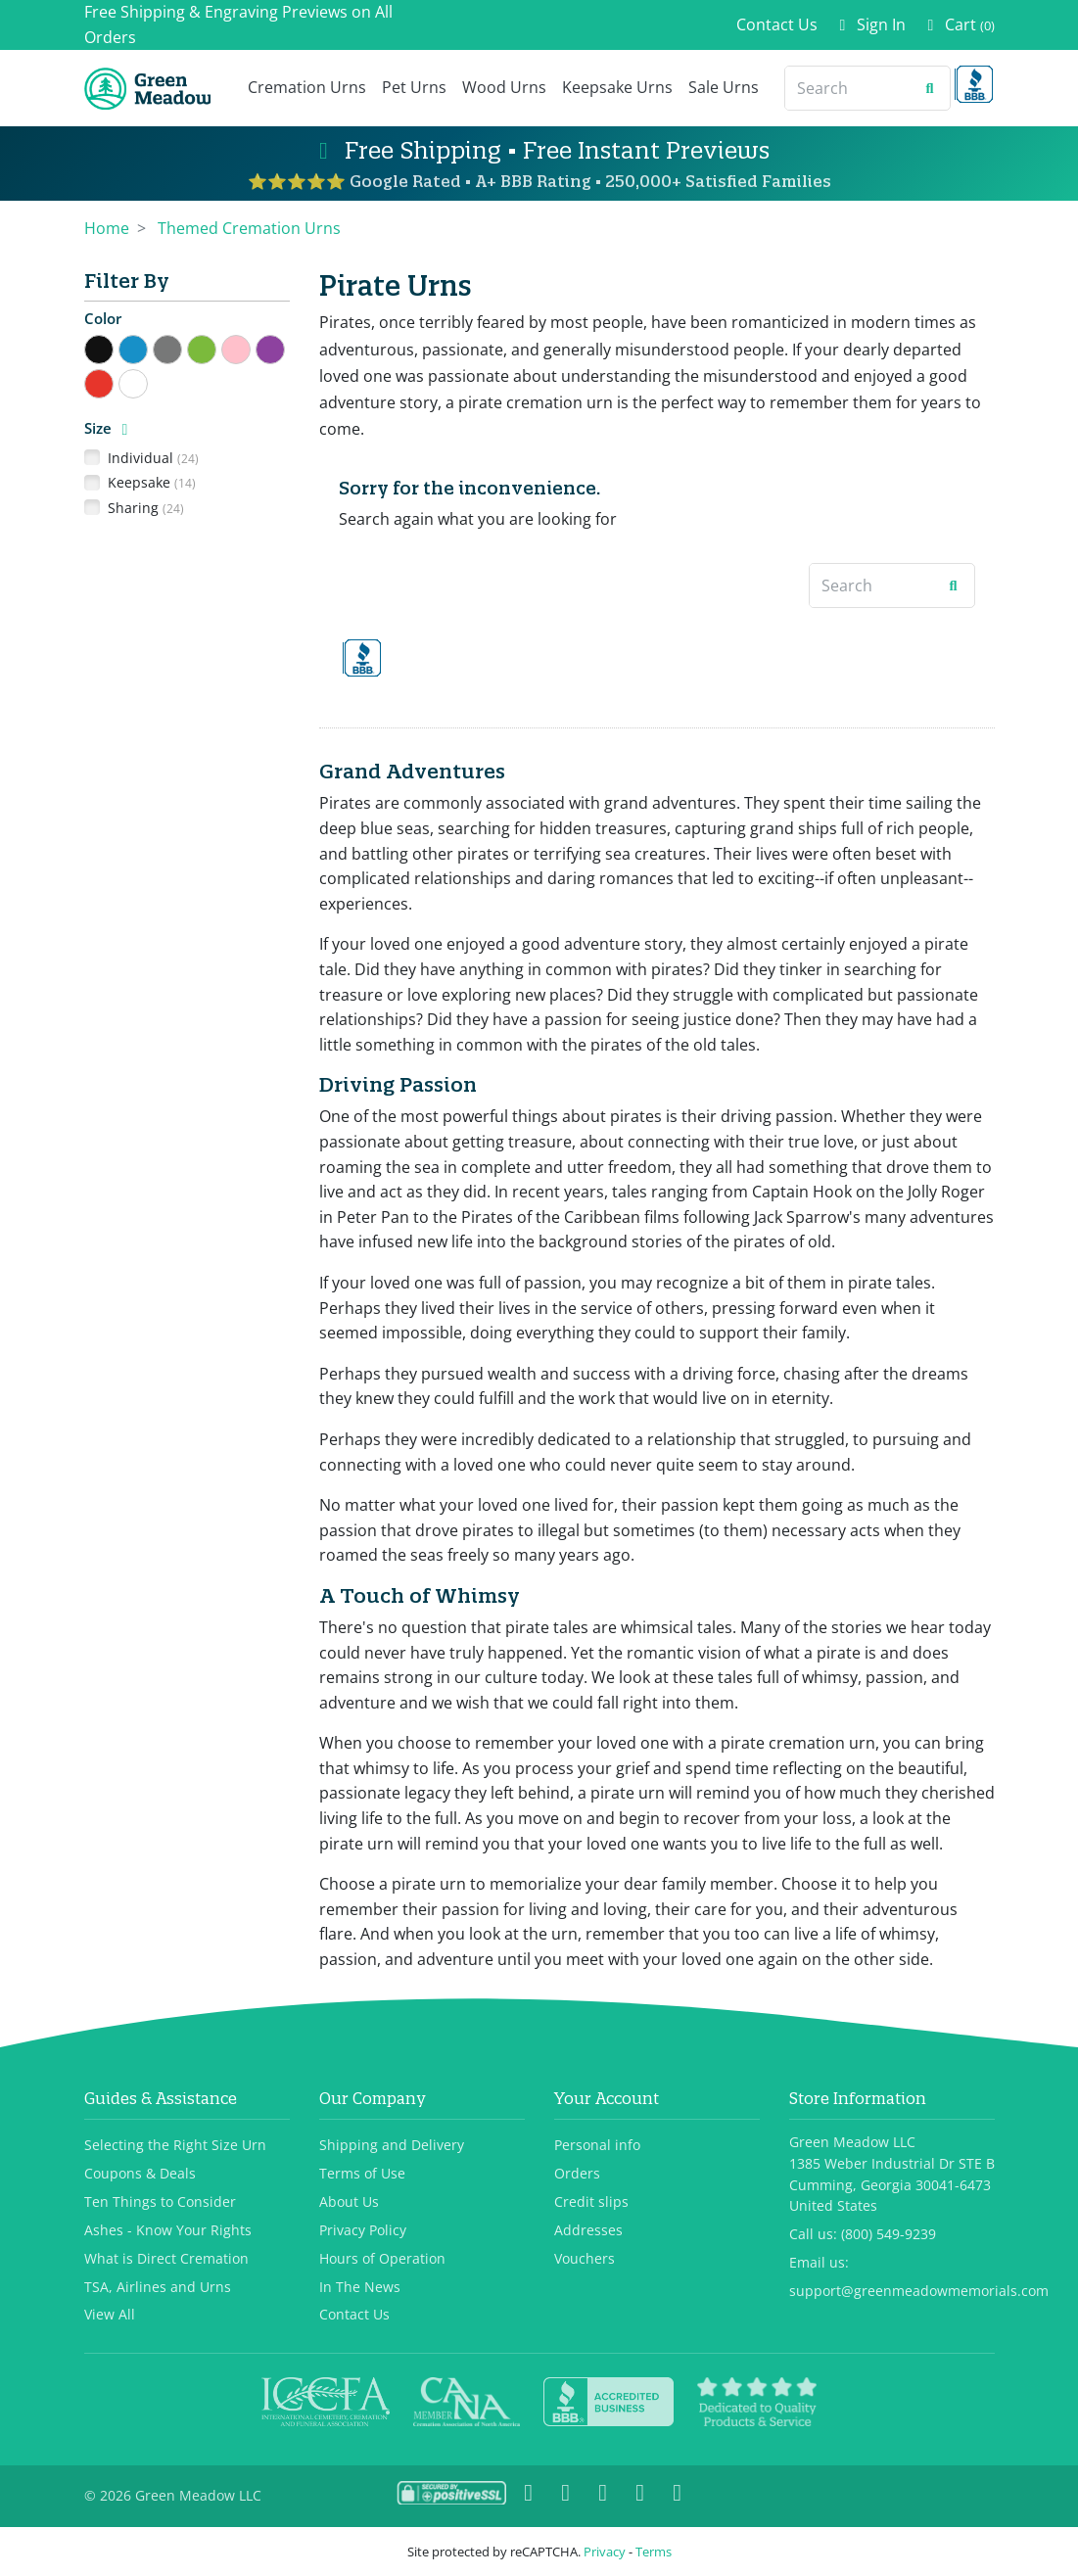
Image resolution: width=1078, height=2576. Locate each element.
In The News (359, 2286)
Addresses (588, 2230)
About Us (349, 2201)
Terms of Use (362, 2173)
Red (113, 381)
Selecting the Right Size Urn (175, 2144)
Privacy (605, 2551)
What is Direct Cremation (166, 2258)
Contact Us (777, 24)
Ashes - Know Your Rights (168, 2230)
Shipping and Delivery (391, 2144)
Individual (153, 457)
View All (109, 2314)
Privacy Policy (362, 2230)
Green (215, 347)
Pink (250, 347)
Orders (577, 2173)
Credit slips (591, 2201)
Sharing (146, 507)
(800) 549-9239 (888, 2234)
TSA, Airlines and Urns (157, 2286)
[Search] (847, 88)
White (147, 381)
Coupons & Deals (140, 2173)
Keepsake (152, 482)
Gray (181, 347)
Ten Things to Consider (160, 2201)
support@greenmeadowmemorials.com (919, 2290)
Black (113, 347)
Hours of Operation (382, 2258)
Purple (284, 347)
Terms (653, 2551)
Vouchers (584, 2258)
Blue (147, 347)
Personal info (597, 2144)
